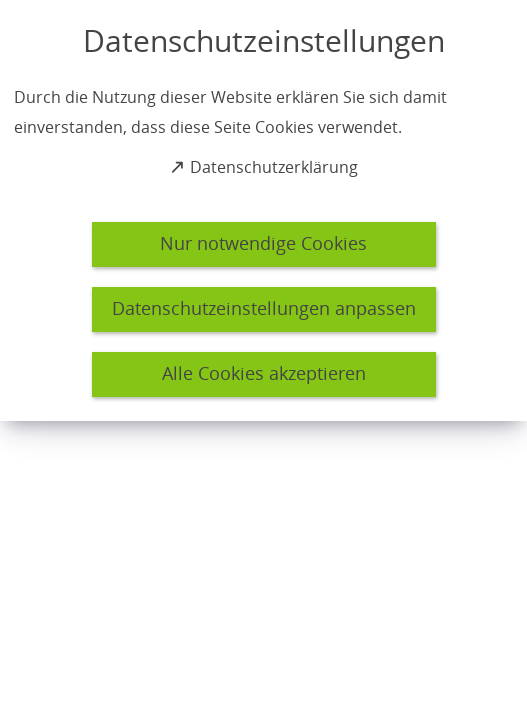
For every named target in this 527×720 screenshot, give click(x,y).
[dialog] (263, 210)
